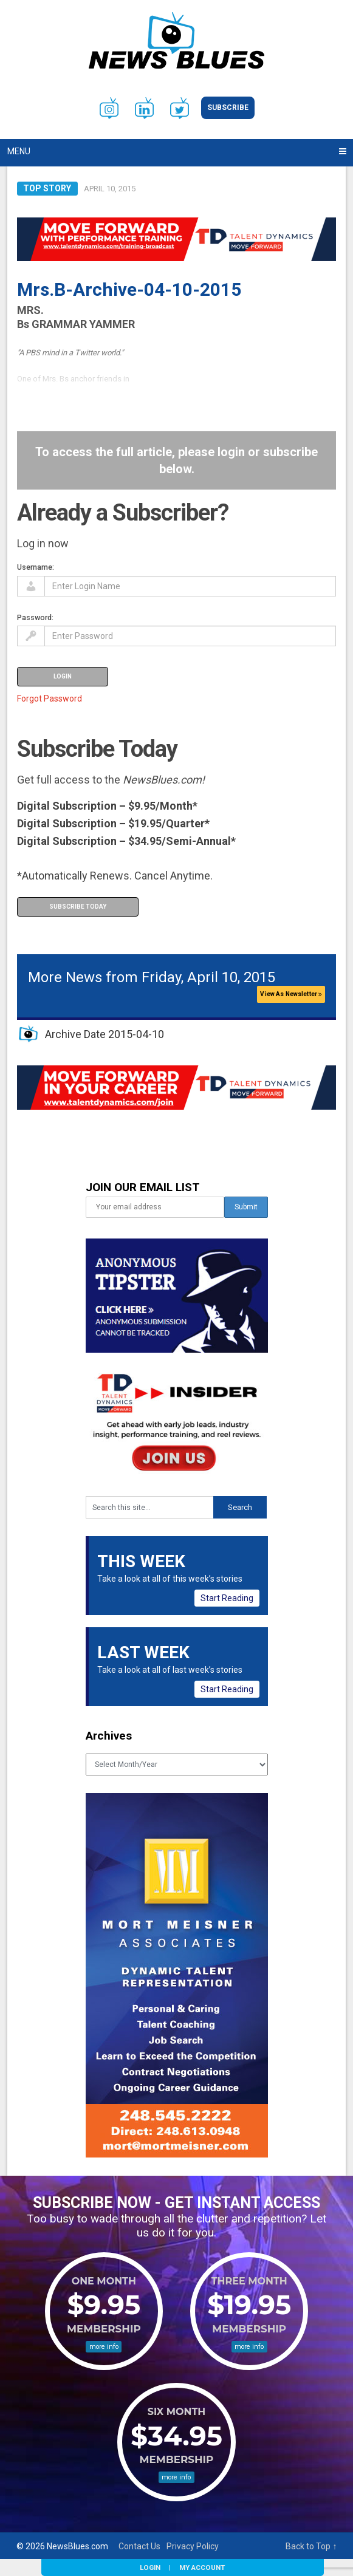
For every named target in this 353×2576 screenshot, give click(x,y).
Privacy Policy (192, 2546)
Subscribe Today (77, 906)
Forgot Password (49, 698)
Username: (35, 567)
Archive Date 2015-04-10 (104, 1034)
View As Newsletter (291, 994)
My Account (202, 2567)
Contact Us (139, 2546)
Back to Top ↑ (311, 2546)
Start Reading (226, 1598)
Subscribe (227, 107)
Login (150, 2567)
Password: (35, 617)
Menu (18, 151)
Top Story (47, 188)
